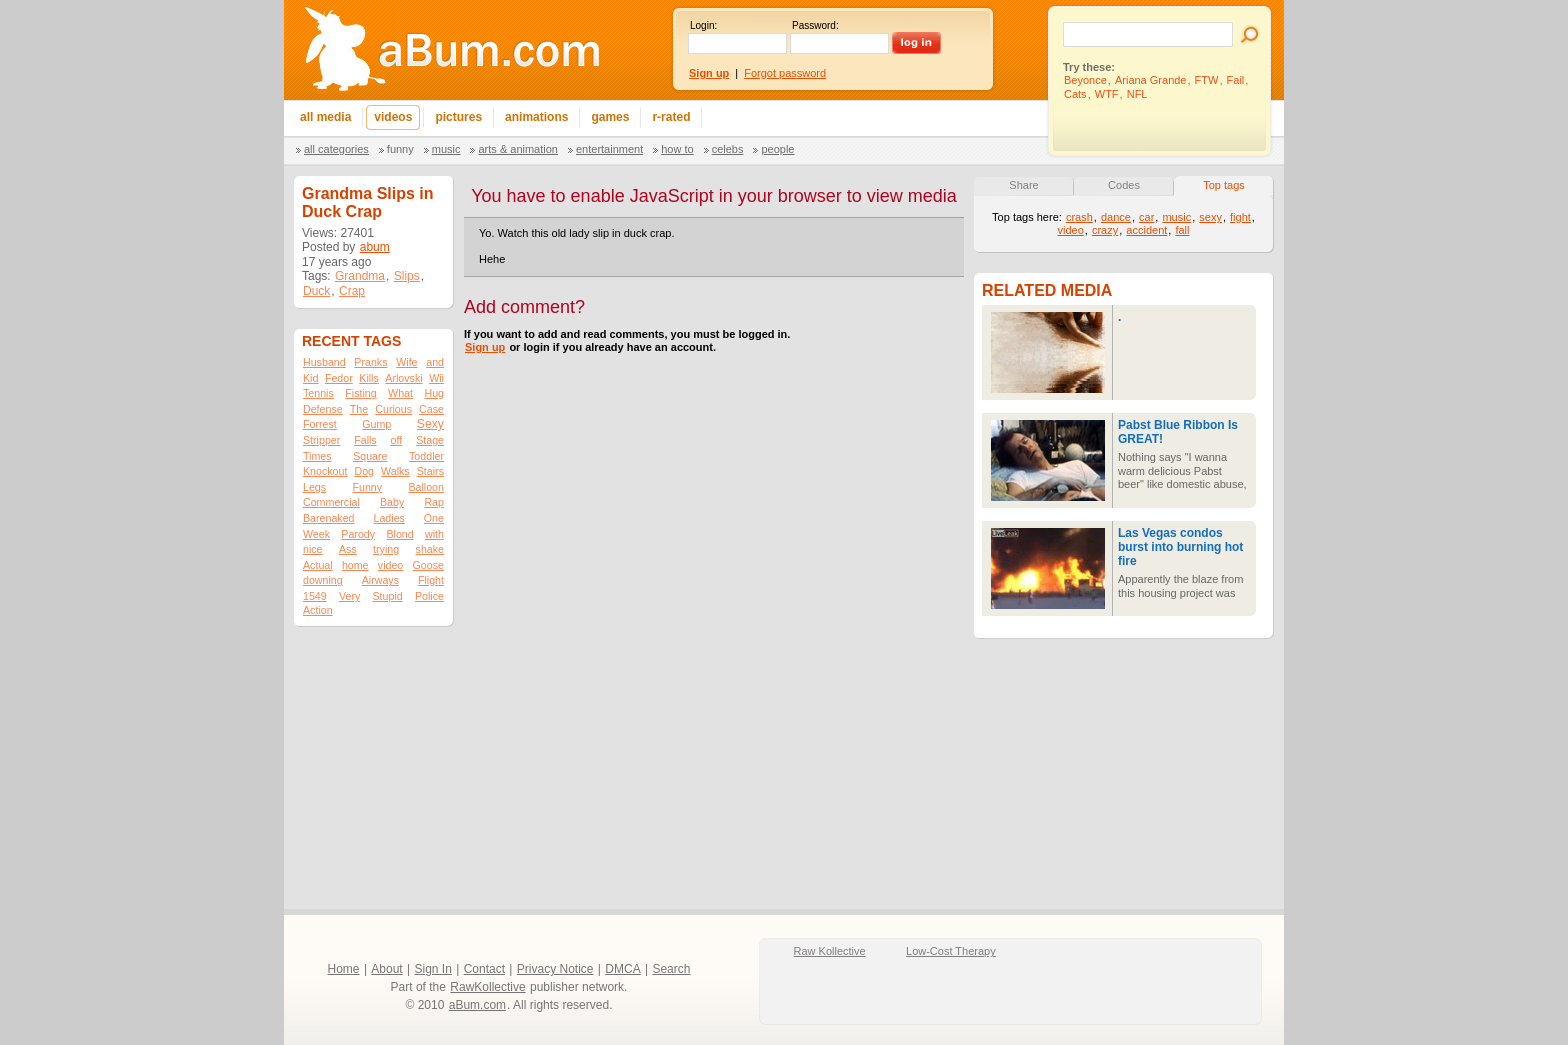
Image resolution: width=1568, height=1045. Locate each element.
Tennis (318, 393)
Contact (484, 969)
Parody (358, 534)
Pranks (370, 362)
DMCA (622, 969)
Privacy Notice (555, 969)
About (386, 969)
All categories (336, 149)
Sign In (433, 969)
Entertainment (609, 149)
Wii (436, 378)
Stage (430, 440)
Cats (1075, 94)
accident (1146, 230)
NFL (1137, 94)
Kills (369, 378)
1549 (315, 596)
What (400, 393)
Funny (400, 149)
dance (1116, 217)
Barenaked (329, 518)
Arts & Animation (517, 149)
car (1146, 217)
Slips (407, 276)
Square (370, 456)
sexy (1210, 217)
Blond (399, 534)
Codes (1124, 185)
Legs (314, 487)
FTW (1207, 80)
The (359, 409)
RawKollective (487, 987)
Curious (393, 409)
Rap (434, 502)
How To (677, 149)
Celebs (728, 149)
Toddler (426, 456)
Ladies (388, 518)
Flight (431, 580)
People (777, 149)
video (390, 565)
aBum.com (477, 1005)
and (435, 362)
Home (344, 969)
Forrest (320, 424)
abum (375, 247)
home (355, 565)
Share (1023, 185)
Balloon (426, 487)
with (434, 534)
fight (1240, 217)
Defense (323, 409)
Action (318, 610)
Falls (365, 440)
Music (446, 149)
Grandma (360, 276)
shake (430, 549)
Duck (316, 291)
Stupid (388, 596)
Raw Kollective (830, 951)
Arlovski (403, 378)
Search (671, 969)
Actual (318, 565)
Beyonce (1085, 80)
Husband (324, 362)
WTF (1107, 94)
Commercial (331, 502)
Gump (376, 424)
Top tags (1224, 185)
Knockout (325, 471)
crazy (1105, 230)
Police (429, 596)
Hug (434, 393)
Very (349, 596)
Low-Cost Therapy (951, 951)
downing (323, 580)
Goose (428, 565)
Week (316, 534)
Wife (406, 362)
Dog (364, 471)
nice (313, 549)
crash (1079, 217)
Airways (380, 580)
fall (1182, 230)
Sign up (485, 347)
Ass (348, 549)
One (434, 518)
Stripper (321, 440)
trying (386, 549)
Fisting (360, 393)
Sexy (430, 424)
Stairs (430, 471)
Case (431, 409)
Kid (310, 378)
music (1176, 217)
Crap (352, 291)
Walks (395, 471)
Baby (392, 502)
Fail (1236, 80)
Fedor (339, 378)
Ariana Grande (1151, 80)
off (397, 440)
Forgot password (785, 73)
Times (317, 456)
